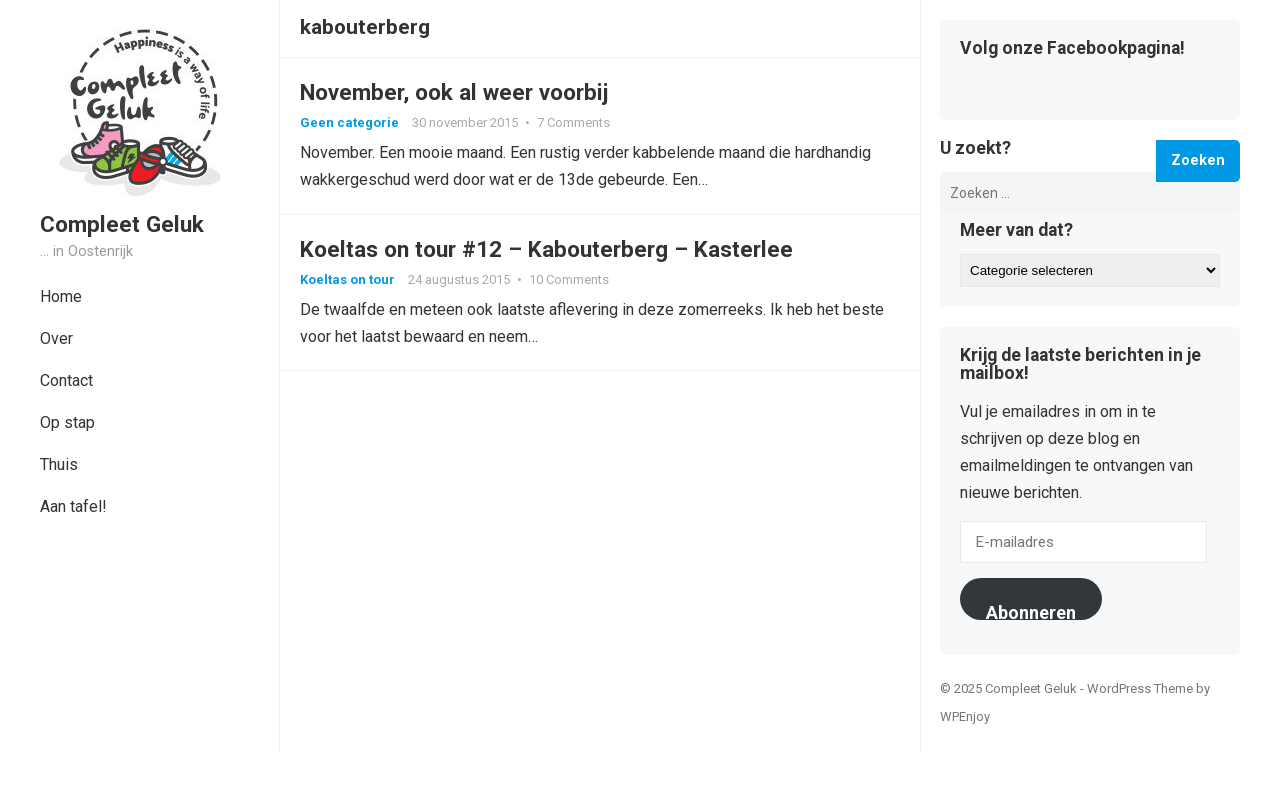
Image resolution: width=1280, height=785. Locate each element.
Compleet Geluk (122, 224)
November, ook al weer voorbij (454, 92)
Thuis (59, 464)
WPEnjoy (965, 716)
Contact (66, 380)
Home (61, 296)
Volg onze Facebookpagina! (1072, 49)
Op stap (67, 422)
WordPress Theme (1140, 688)
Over (56, 338)
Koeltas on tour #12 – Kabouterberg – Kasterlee (546, 249)
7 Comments (573, 122)
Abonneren (1031, 611)
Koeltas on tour (347, 279)
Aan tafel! (73, 506)
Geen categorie (349, 122)
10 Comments (569, 279)
